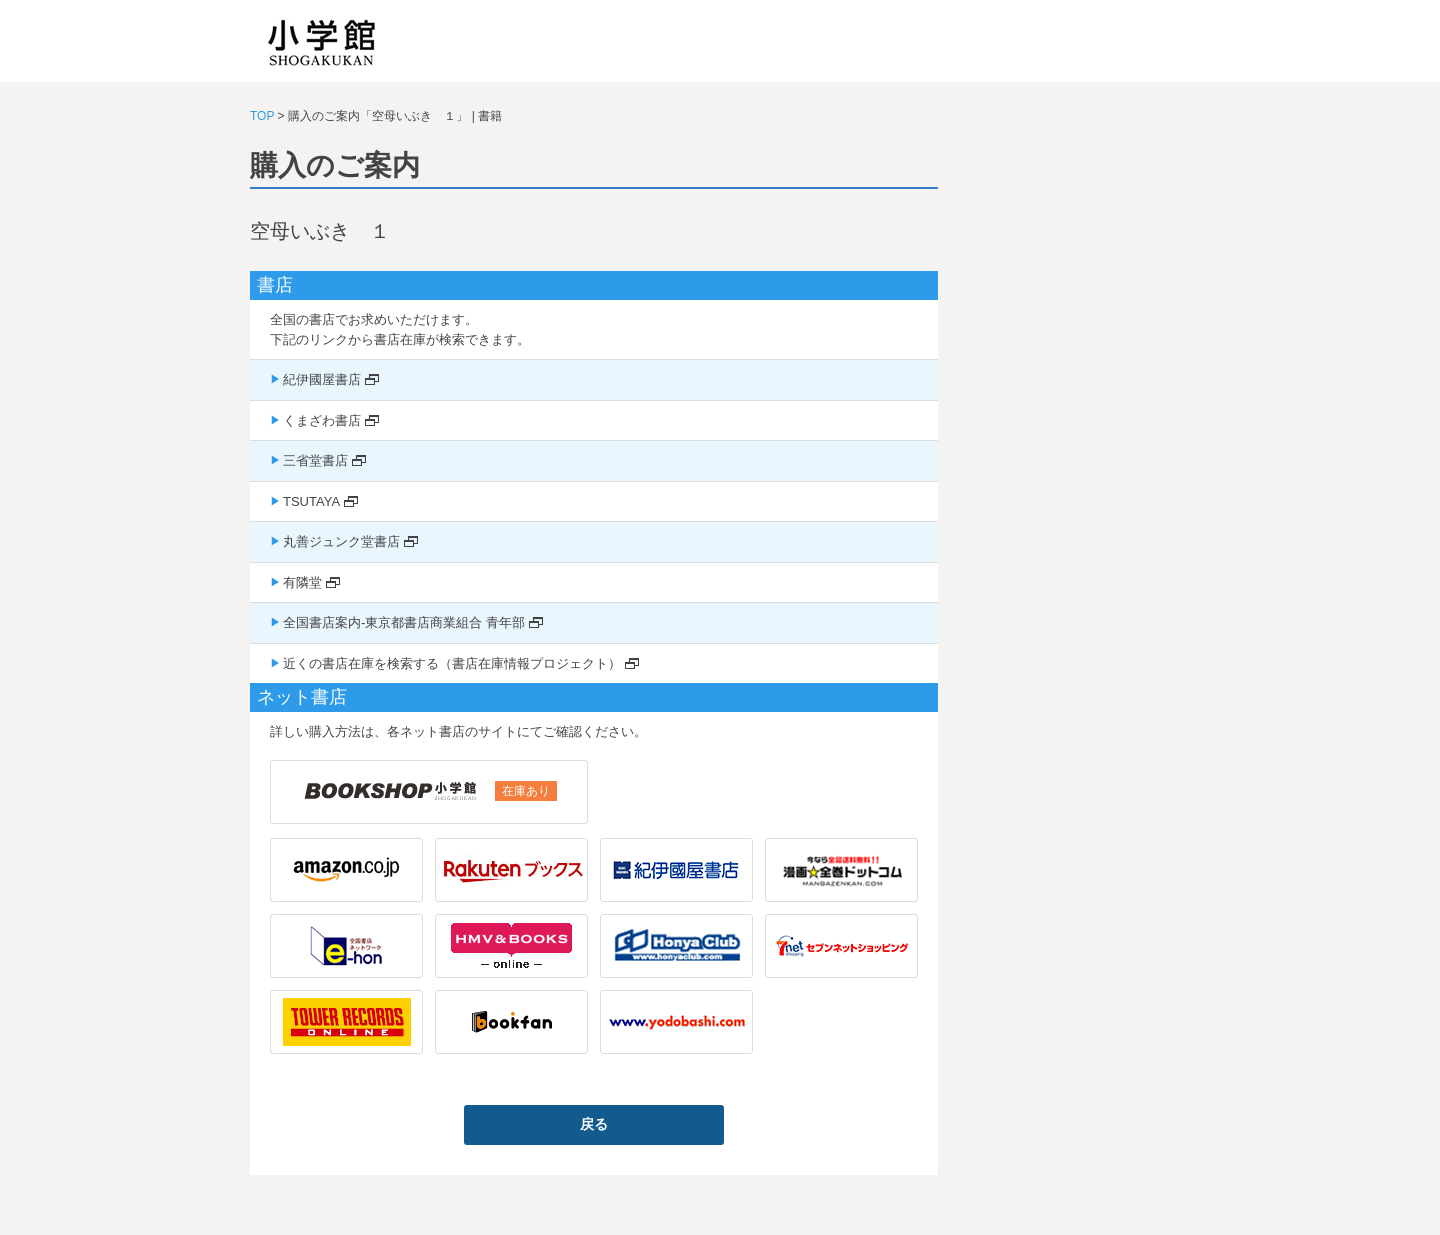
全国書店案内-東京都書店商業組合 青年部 (404, 622)
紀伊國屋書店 (322, 379)
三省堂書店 (315, 460)
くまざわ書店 (322, 420)
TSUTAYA (311, 501)
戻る (594, 1124)
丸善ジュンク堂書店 (341, 541)
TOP (262, 116)
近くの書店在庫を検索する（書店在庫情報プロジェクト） (452, 663)
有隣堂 (302, 582)
